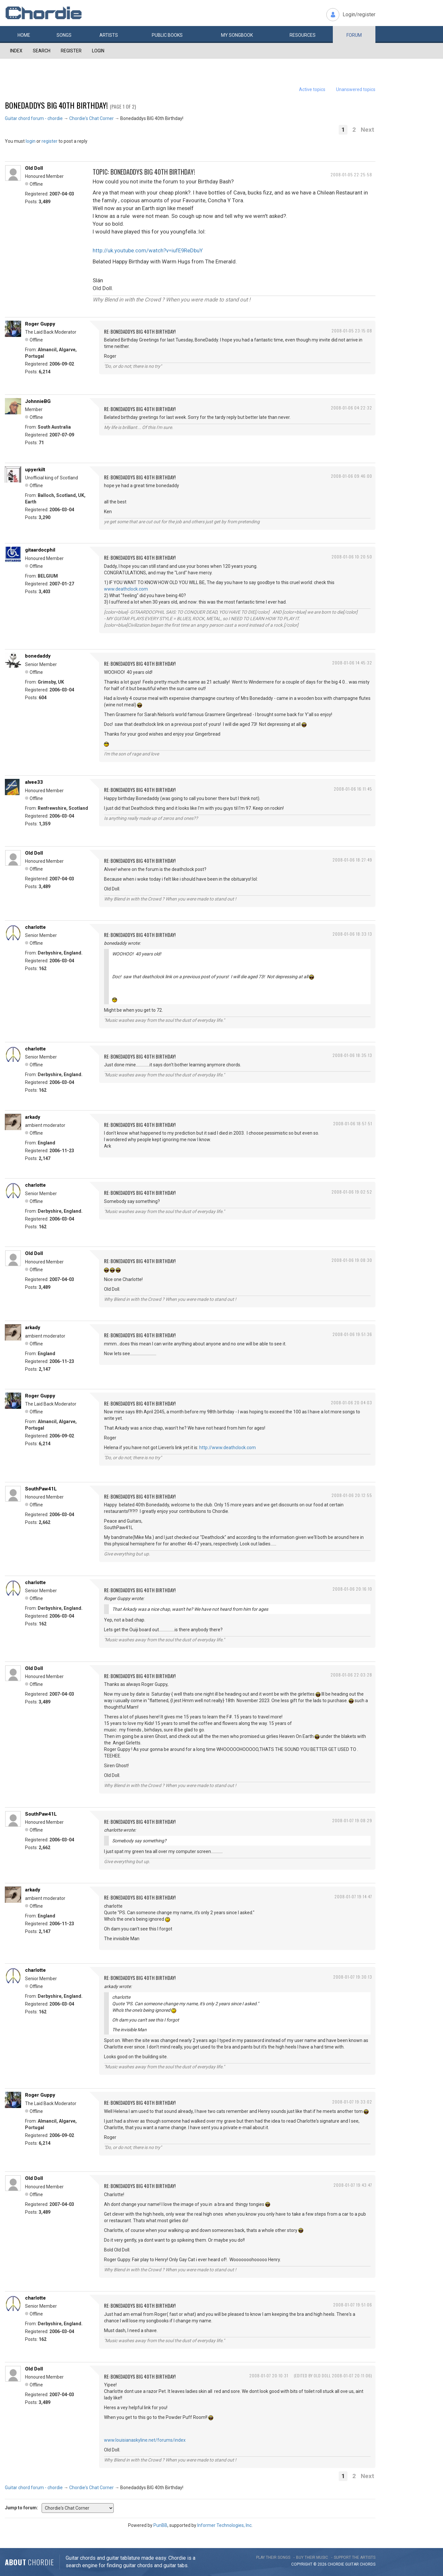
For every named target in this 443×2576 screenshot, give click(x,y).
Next (367, 129)
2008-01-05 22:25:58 (351, 174)
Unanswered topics (355, 89)
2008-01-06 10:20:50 (352, 556)
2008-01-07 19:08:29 (352, 1820)
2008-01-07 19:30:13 (352, 1977)
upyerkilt (35, 470)
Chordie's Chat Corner (91, 118)
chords (367, 2564)
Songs (64, 35)
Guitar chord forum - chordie (34, 118)
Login (98, 50)
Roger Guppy (40, 324)
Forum (354, 35)
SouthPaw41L (41, 1489)
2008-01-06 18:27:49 (352, 859)
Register (71, 50)
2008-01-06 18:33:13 (352, 934)
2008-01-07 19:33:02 (352, 2101)
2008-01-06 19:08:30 (352, 1260)
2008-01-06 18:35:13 (352, 1055)
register (50, 141)
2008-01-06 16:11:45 (353, 789)
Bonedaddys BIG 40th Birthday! (56, 105)
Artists (108, 35)
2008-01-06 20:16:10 (352, 1589)
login (30, 141)
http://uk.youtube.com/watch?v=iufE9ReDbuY (148, 250)
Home (24, 35)
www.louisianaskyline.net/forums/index (145, 2440)
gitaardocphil (40, 550)
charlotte (35, 927)
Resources (303, 35)
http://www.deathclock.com (227, 1447)
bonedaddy (38, 656)
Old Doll (34, 168)
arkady (32, 1117)
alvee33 (34, 782)
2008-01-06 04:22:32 (351, 407)
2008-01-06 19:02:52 (352, 1192)
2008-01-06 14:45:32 (352, 662)
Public (167, 35)
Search (41, 50)
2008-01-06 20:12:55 (352, 1495)
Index (16, 50)
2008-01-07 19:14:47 (353, 1896)
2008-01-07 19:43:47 (352, 2185)
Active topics (312, 89)
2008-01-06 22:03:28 (351, 1674)
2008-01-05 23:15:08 (352, 330)
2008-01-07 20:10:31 (268, 2375)
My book (237, 35)
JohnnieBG (38, 401)
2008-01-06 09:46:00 (351, 476)
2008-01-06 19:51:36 (352, 1334)
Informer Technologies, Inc (224, 2525)
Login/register (359, 14)
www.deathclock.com (126, 589)
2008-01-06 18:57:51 (352, 1123)
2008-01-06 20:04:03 (351, 1402)
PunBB (160, 2525)
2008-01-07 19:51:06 (352, 2304)
